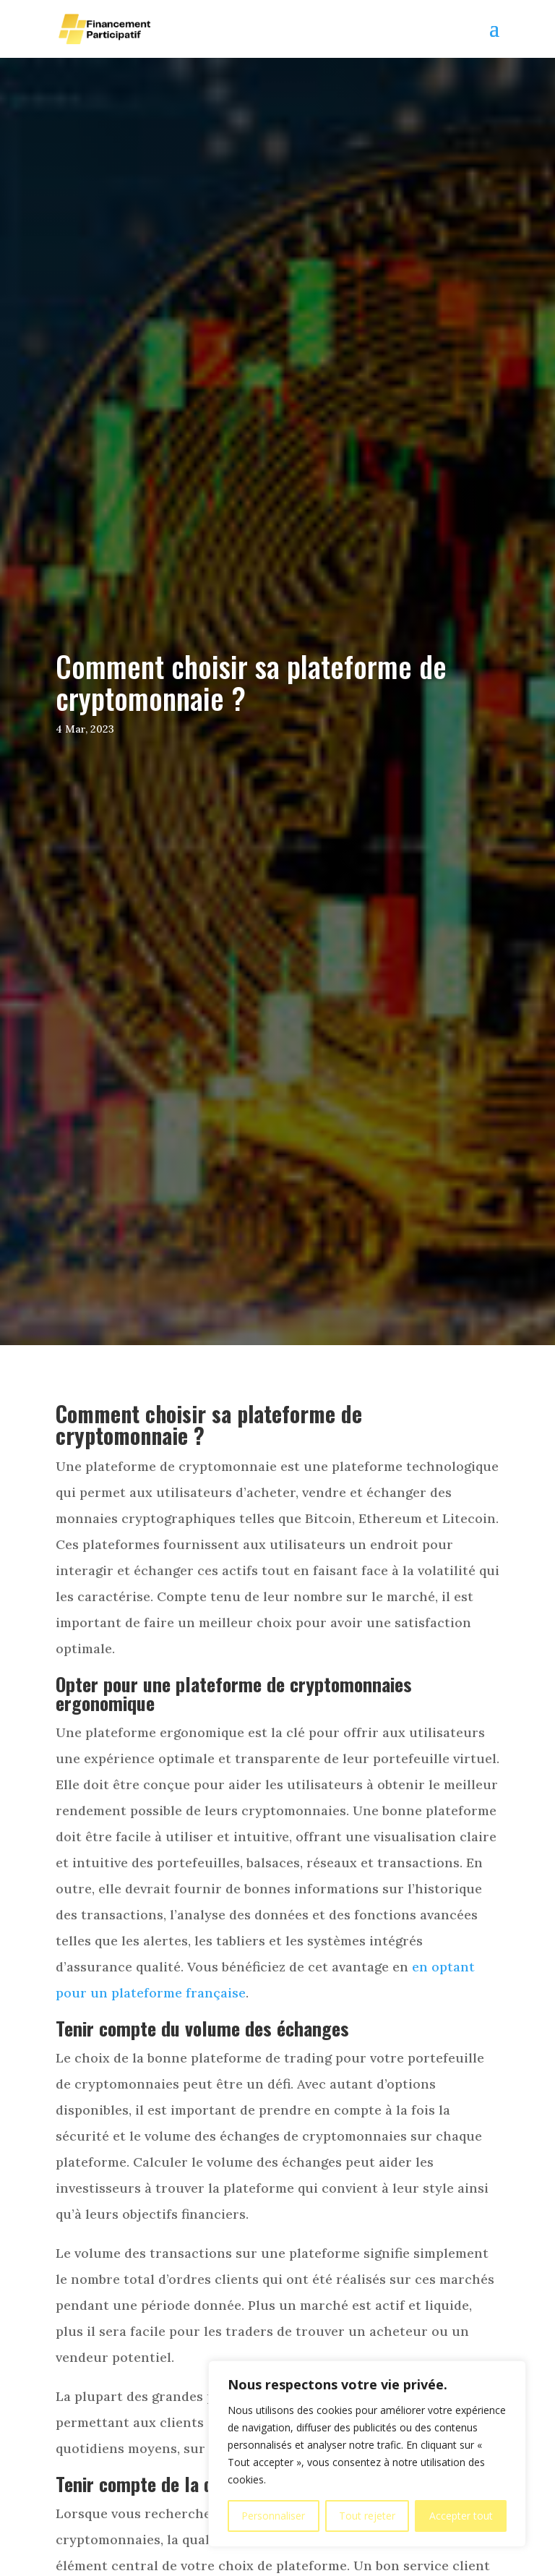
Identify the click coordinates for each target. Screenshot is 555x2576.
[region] (367, 2453)
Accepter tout (461, 2515)
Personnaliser (273, 2515)
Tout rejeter (367, 2515)
